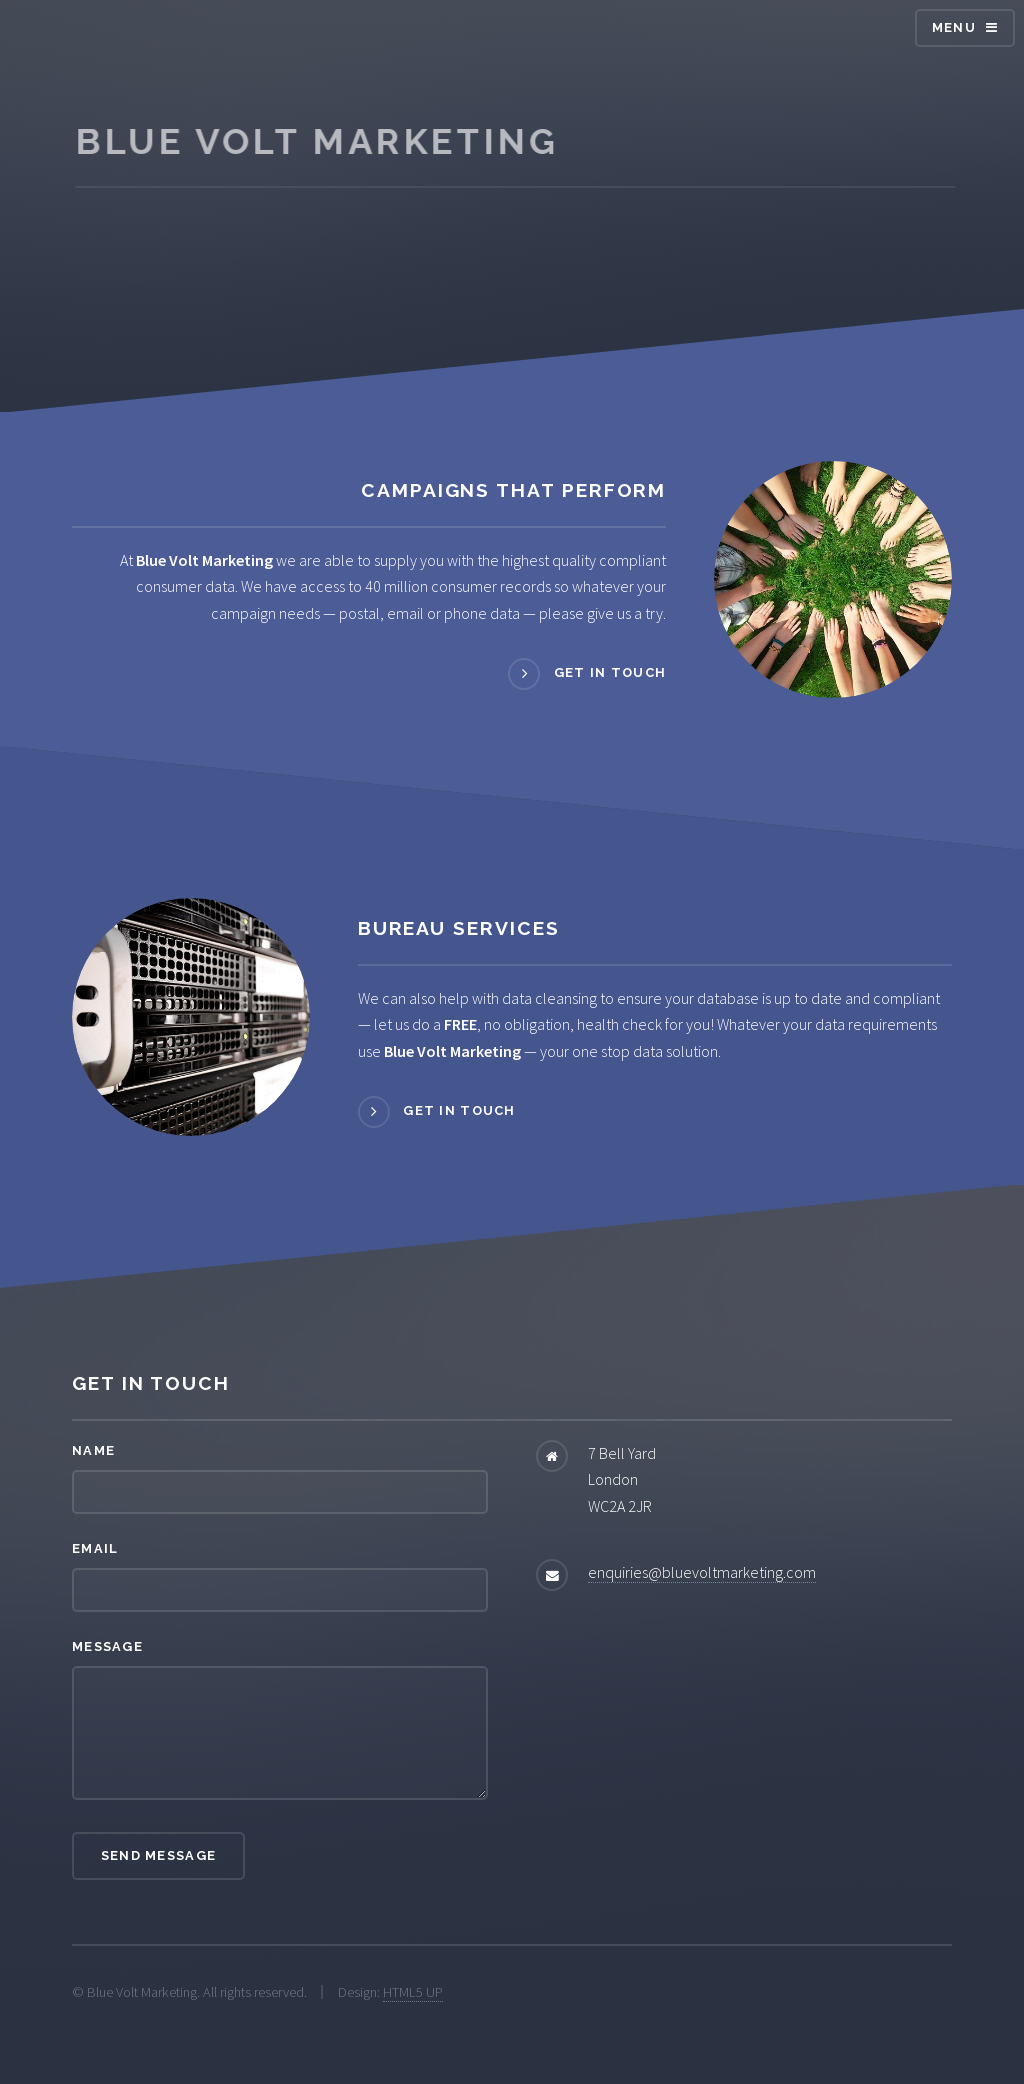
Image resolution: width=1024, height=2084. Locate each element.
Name (93, 1450)
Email (95, 1548)
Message (107, 1646)
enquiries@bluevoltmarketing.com (702, 1572)
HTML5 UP (413, 1992)
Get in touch (610, 673)
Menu (954, 27)
